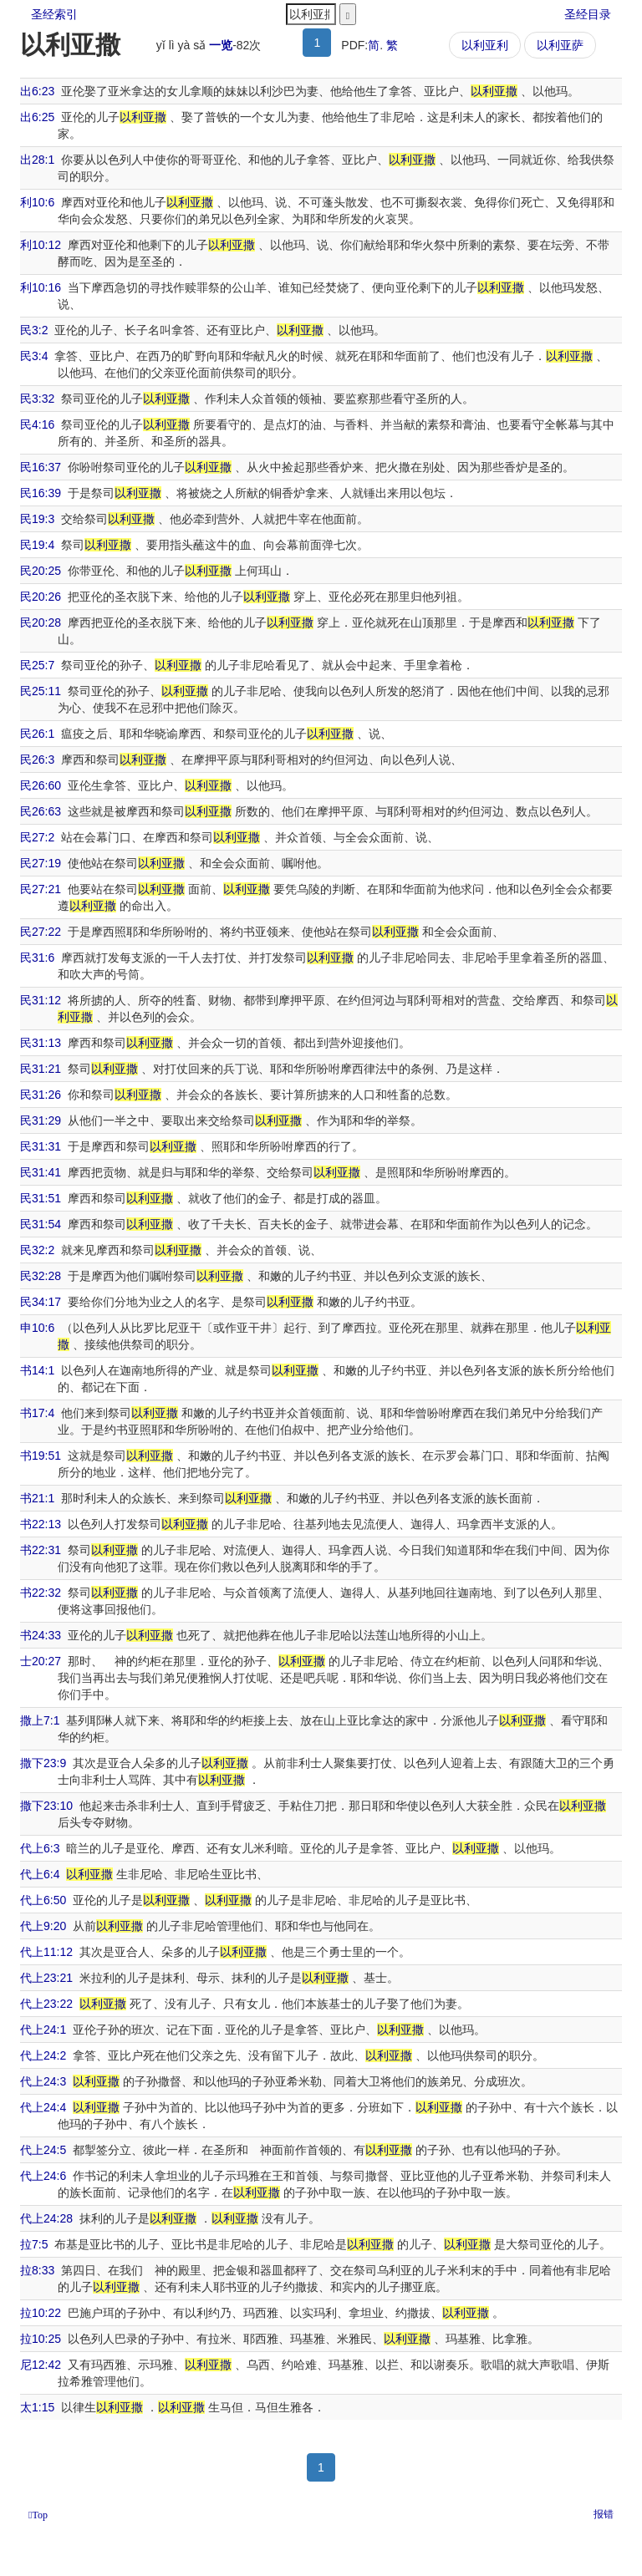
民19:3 (37, 519)
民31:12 (40, 1000)
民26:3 (37, 759)
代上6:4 (39, 1874)
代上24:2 (43, 2055)
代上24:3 (43, 2081)
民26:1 (37, 733)
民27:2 (37, 837)
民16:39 (40, 493)
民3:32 (37, 398)
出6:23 (37, 91)
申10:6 (37, 1327)
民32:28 (40, 1276)
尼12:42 (40, 2364)
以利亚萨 (560, 45)
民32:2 (37, 1250)
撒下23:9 (43, 1763)
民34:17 (40, 1301)
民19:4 (37, 544)
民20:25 (40, 570)
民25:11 (40, 691)
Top (40, 2515)
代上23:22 (46, 2003)
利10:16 (40, 287)
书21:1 (37, 1498)
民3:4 (34, 356)
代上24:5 (43, 2150)
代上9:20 (43, 1926)
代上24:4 (43, 2107)
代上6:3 (39, 1848)
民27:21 (40, 889)
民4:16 (37, 424)
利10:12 (40, 245)
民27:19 (40, 863)
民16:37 (40, 467)
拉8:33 (37, 2270)
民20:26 (40, 596)
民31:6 (37, 957)
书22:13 (40, 1524)
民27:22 (40, 931)
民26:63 (40, 811)
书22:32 (40, 1592)
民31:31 (40, 1146)
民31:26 (40, 1094)
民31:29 (40, 1120)
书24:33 (40, 1635)
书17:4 (37, 1413)
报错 (604, 2514)
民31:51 (40, 1198)
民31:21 (40, 1068)
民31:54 (40, 1224)
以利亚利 (484, 45)
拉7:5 (34, 2244)
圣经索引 (54, 14)
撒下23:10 (46, 1805)
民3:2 (34, 330)
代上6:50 (43, 1900)
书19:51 (40, 1455)
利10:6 (37, 202)
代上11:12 (46, 1952)
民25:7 (37, 665)
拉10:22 (40, 2312)
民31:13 (40, 1042)
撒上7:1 (39, 1720)
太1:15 (37, 2407)
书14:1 (37, 1370)
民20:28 (40, 622)
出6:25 (37, 117)
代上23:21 (46, 1977)
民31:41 (40, 1172)
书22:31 (40, 1550)
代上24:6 (43, 2175)
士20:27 (40, 1661)
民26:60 (40, 785)
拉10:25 (40, 2338)
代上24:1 (43, 2029)
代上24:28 (46, 2218)
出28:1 (37, 159)
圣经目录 (587, 14)
